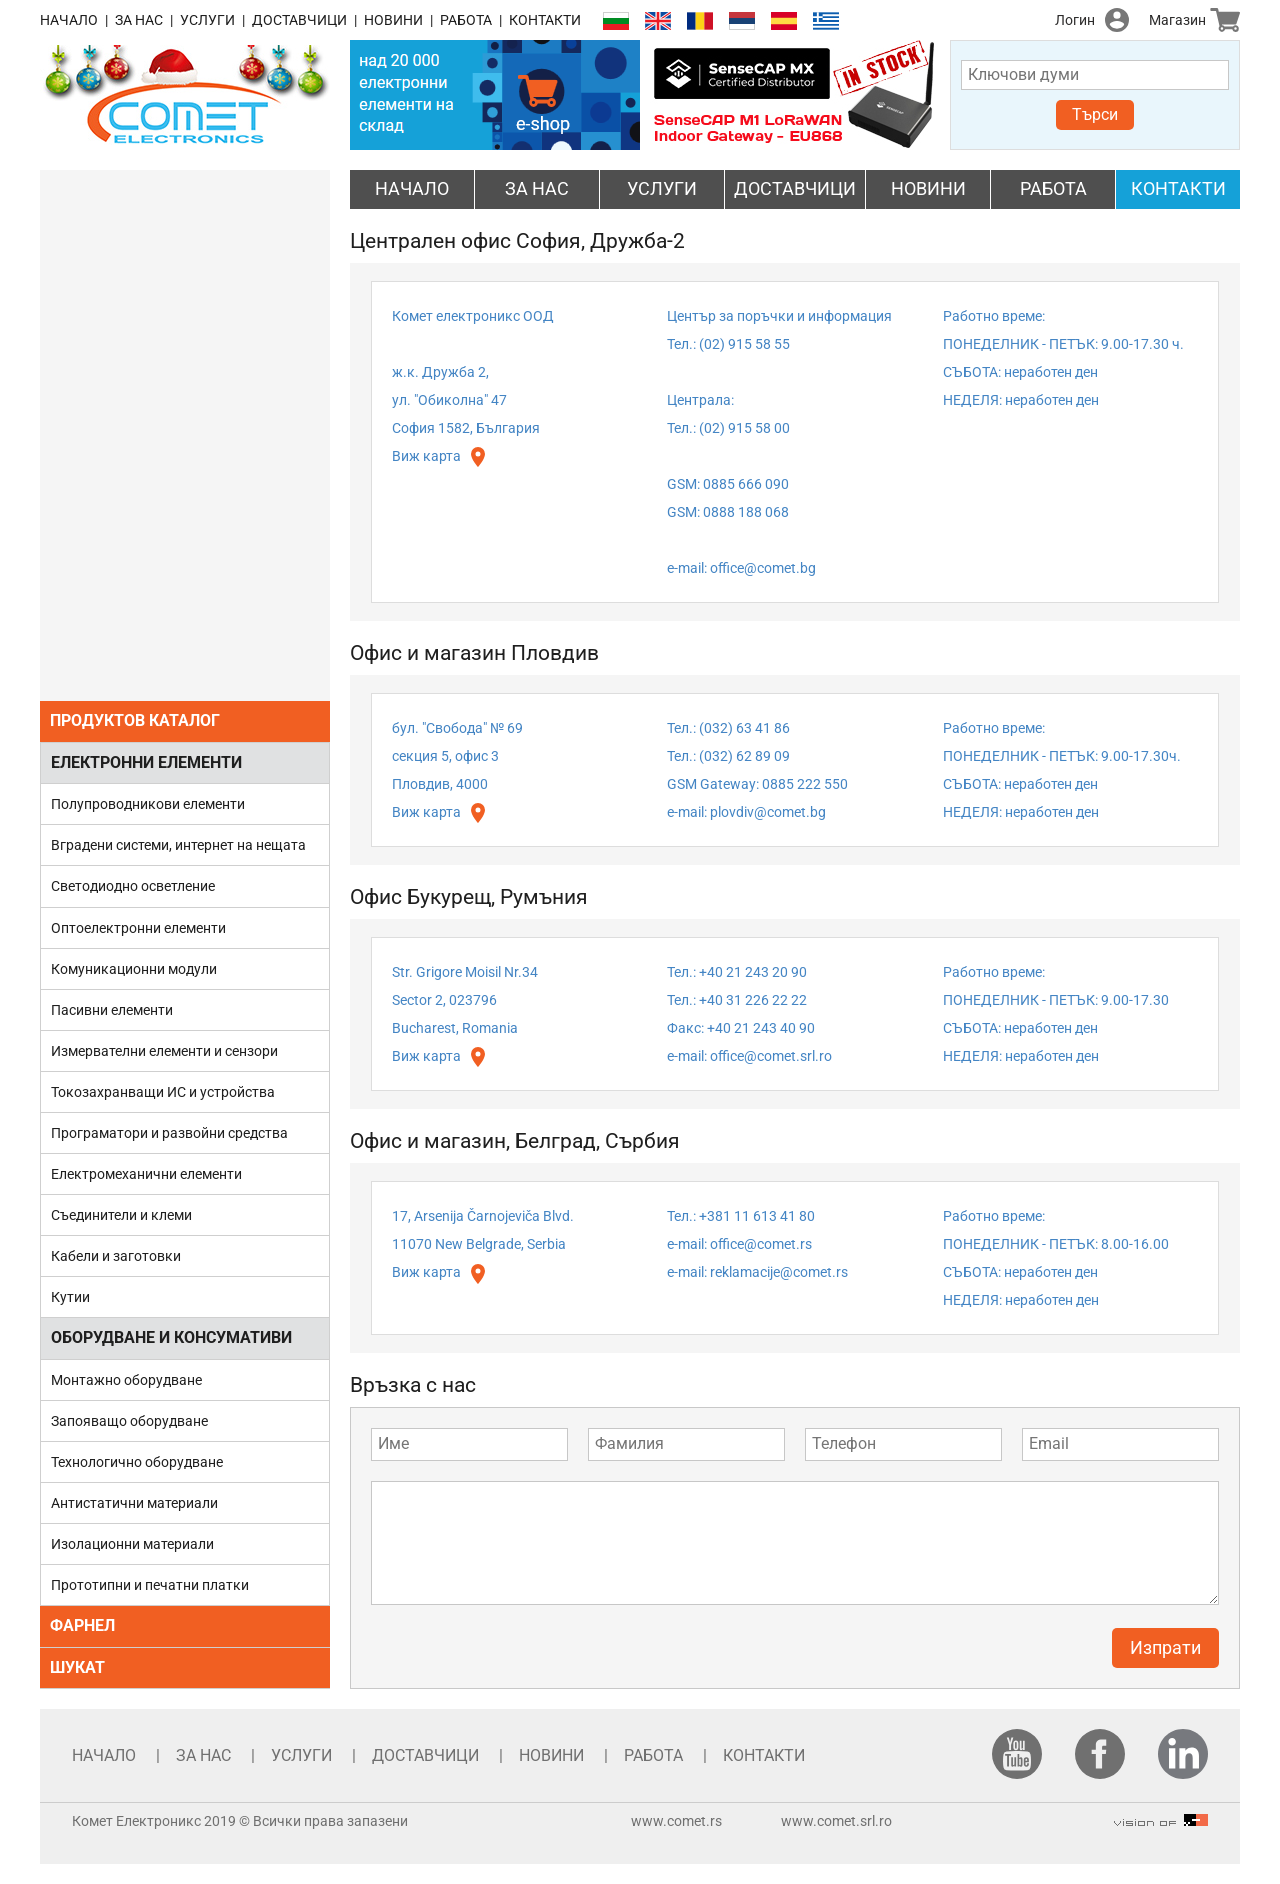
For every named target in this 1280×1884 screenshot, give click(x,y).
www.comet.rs (676, 1821)
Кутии (70, 1297)
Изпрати (1165, 1647)
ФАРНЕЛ (82, 1625)
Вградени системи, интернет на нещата (178, 845)
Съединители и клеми (121, 1215)
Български (616, 21)
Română (700, 21)
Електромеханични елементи (146, 1174)
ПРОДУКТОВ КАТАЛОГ (135, 720)
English (658, 21)
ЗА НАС (139, 20)
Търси (1095, 114)
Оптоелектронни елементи (138, 928)
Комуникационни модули (134, 969)
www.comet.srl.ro (836, 1821)
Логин (1075, 20)
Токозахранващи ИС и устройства (163, 1092)
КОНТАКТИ (545, 20)
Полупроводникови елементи (148, 804)
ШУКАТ (77, 1667)
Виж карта (426, 456)
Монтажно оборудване (126, 1380)
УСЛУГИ (207, 20)
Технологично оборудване (137, 1462)
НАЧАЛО (69, 20)
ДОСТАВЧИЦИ (299, 20)
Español (784, 21)
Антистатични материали (134, 1503)
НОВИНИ (393, 20)
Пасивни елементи (112, 1010)
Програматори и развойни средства (169, 1133)
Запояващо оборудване (129, 1421)
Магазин (1177, 20)
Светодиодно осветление (133, 886)
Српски (742, 21)
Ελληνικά (826, 21)
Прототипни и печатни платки (150, 1585)
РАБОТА (466, 20)
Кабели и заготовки (116, 1256)
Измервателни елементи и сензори (164, 1051)
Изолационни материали (132, 1544)
